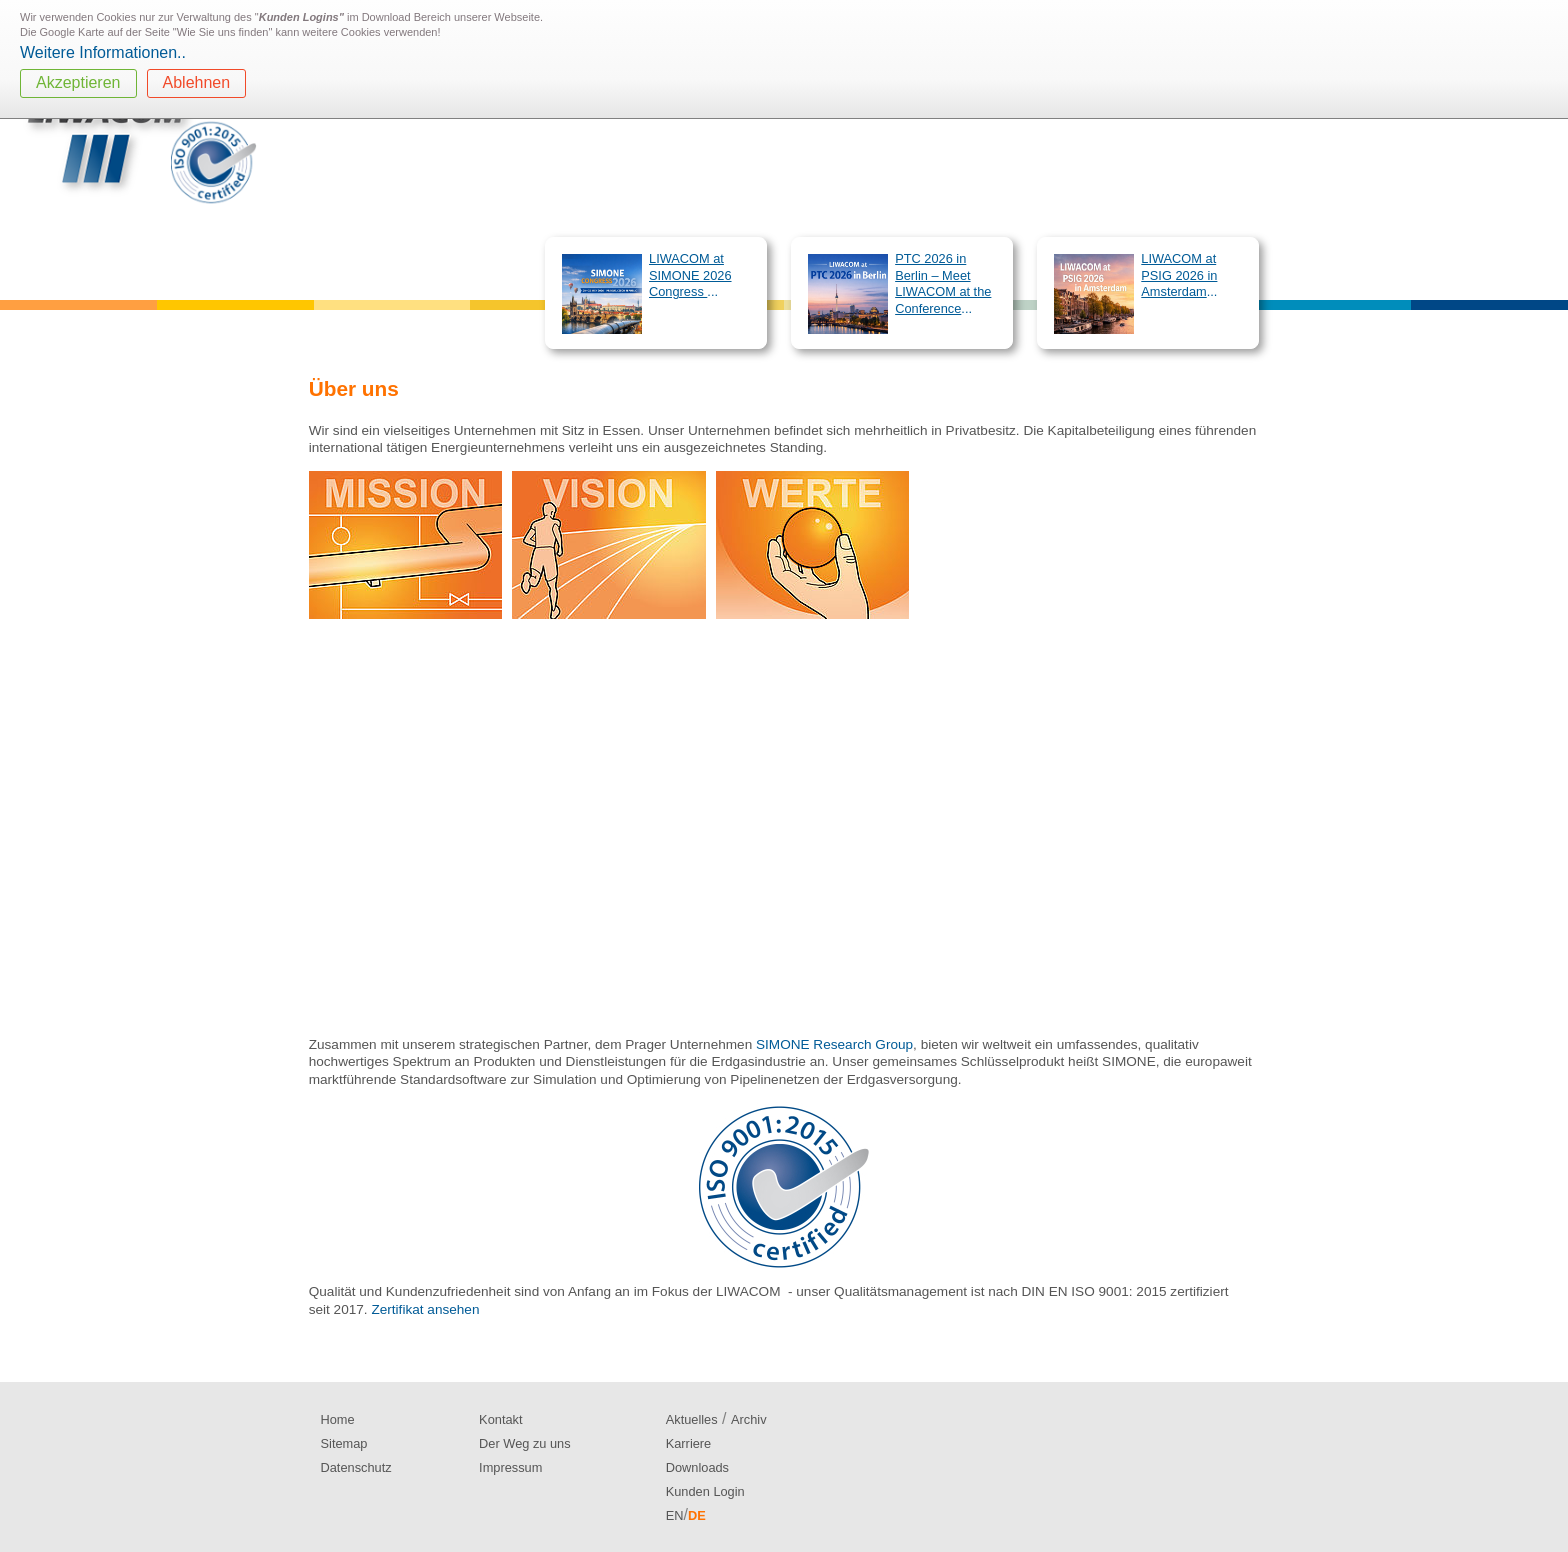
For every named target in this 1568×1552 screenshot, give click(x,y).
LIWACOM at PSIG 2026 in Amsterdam (1179, 275)
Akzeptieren (78, 82)
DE (697, 1515)
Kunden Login (705, 1491)
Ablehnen (197, 82)
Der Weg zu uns (525, 1443)
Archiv (749, 1419)
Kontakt (500, 1419)
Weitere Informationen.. (103, 52)
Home (338, 1419)
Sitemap (344, 1443)
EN (675, 1515)
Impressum (510, 1467)
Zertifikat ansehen (425, 1309)
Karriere (689, 1443)
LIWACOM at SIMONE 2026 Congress (690, 275)
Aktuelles (692, 1419)
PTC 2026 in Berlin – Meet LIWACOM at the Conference (943, 283)
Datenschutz (356, 1467)
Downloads (697, 1467)
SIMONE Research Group (834, 1044)
